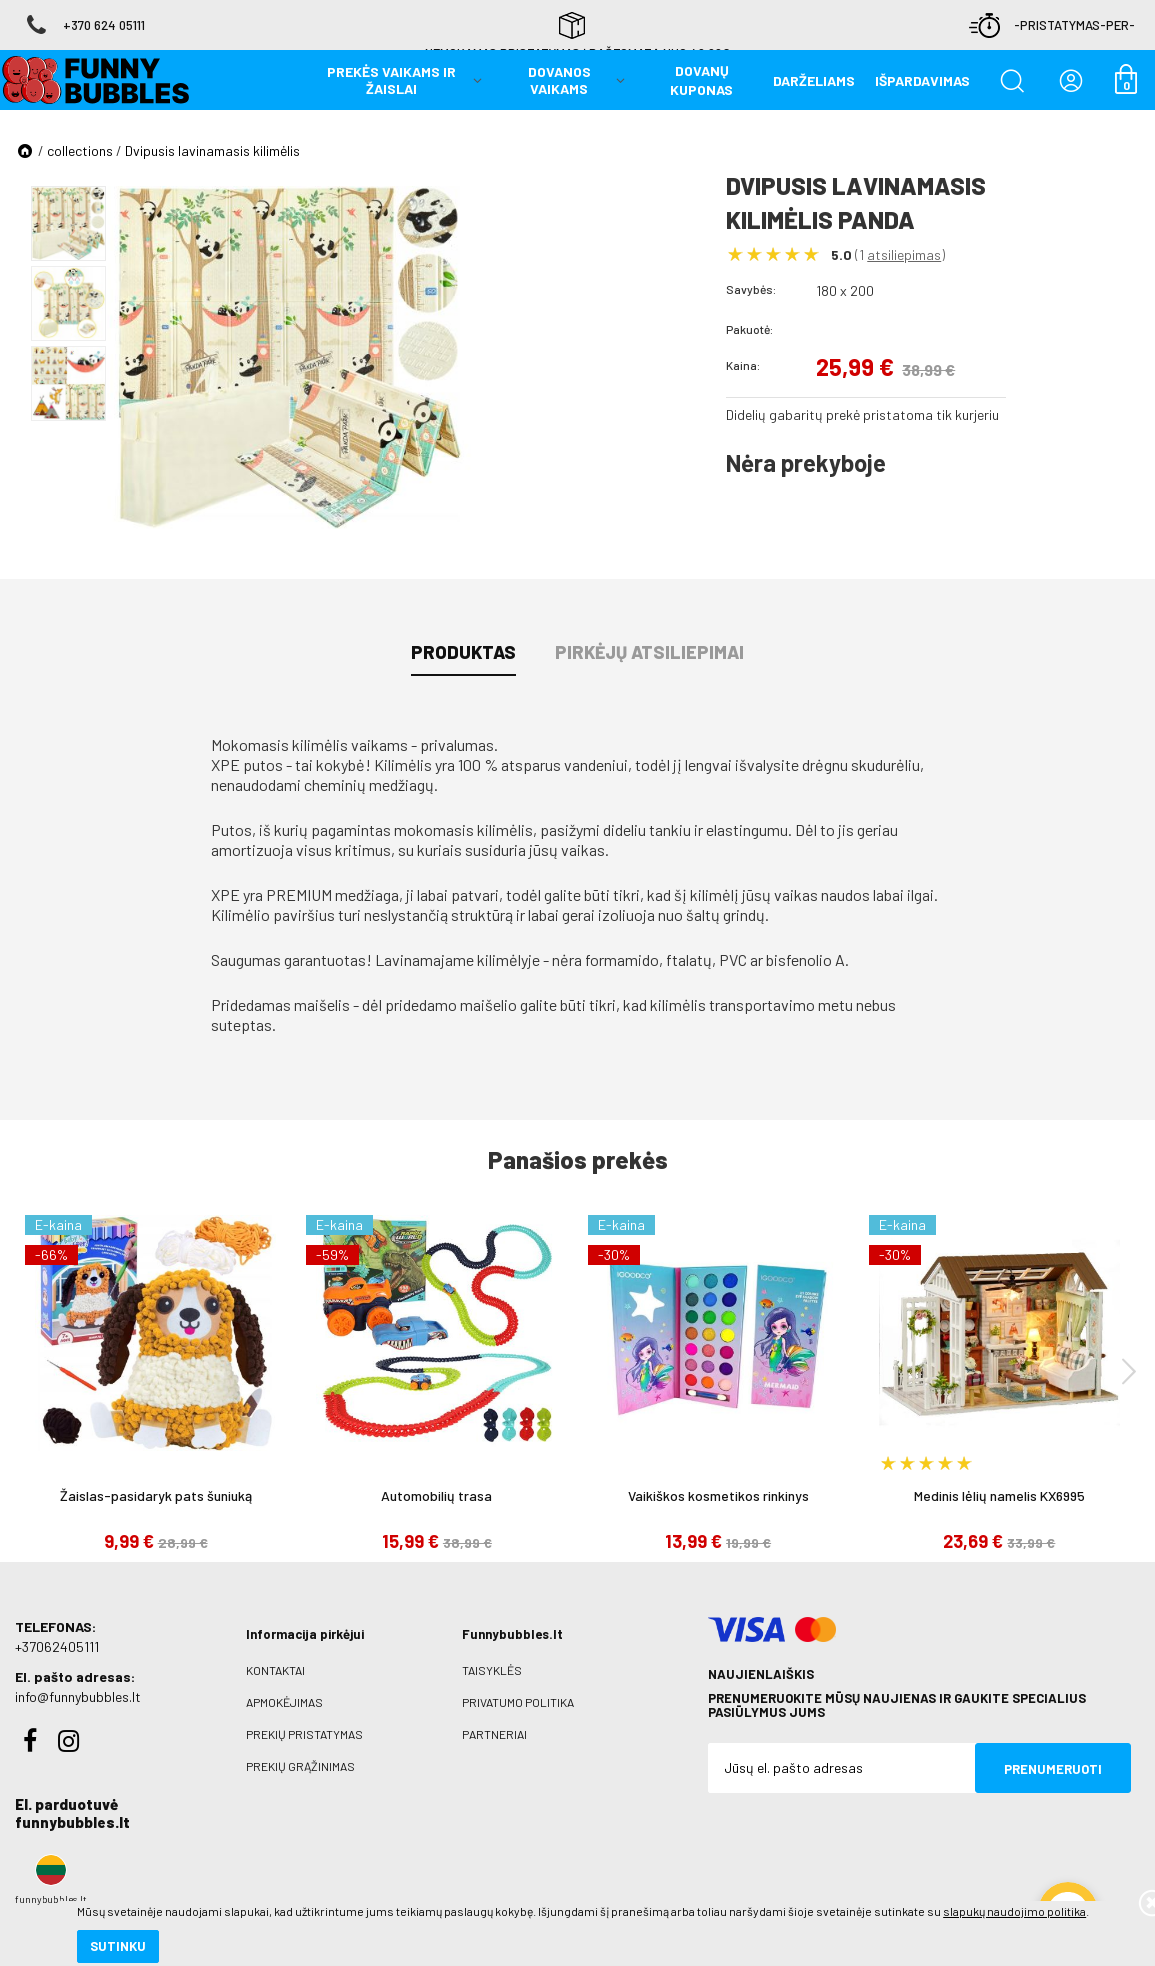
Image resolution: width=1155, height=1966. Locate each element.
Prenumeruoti (1053, 1769)
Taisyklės (492, 1670)
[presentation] (1129, 1370)
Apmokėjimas (284, 1702)
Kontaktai (275, 1670)
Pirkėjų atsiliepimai (649, 652)
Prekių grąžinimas (300, 1766)
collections (80, 150)
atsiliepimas (904, 254)
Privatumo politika (518, 1702)
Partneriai (494, 1734)
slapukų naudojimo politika (239, 1881)
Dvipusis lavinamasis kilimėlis (212, 150)
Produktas (463, 652)
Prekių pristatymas (304, 1734)
